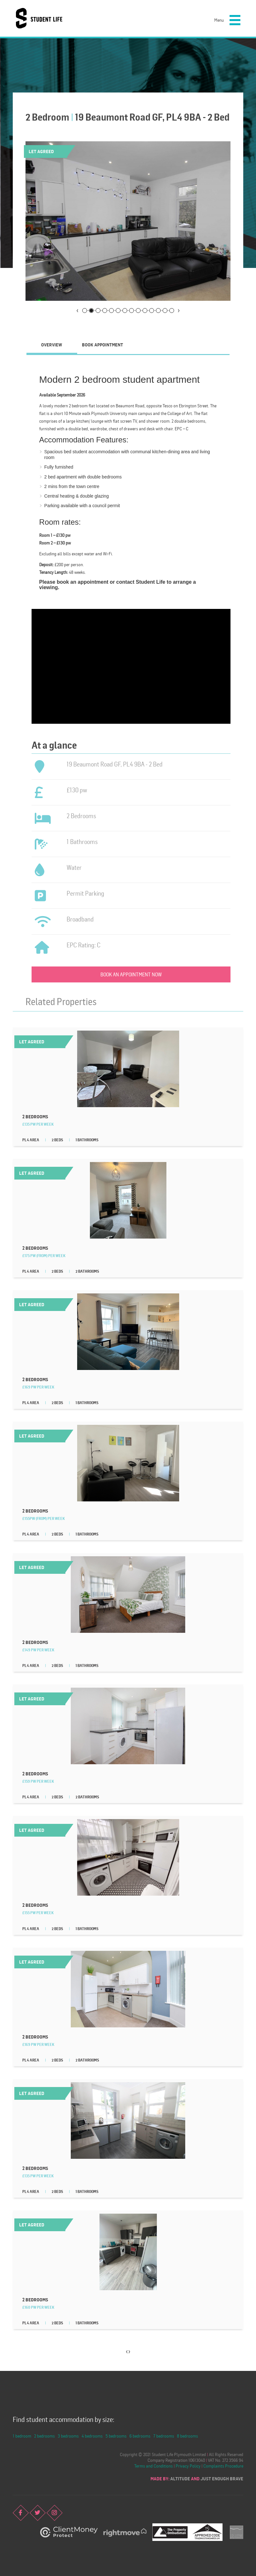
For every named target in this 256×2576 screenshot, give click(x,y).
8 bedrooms (187, 2436)
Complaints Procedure (223, 2466)
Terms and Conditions (153, 2466)
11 (151, 310)
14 (171, 310)
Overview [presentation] (51, 344)
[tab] (51, 345)
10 (145, 310)
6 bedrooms (139, 2436)
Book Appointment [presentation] (102, 344)
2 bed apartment (60, 476)
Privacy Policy (188, 2466)
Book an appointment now (131, 974)
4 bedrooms (92, 2436)
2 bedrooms (44, 2436)
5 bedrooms (116, 2436)
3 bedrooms (68, 2436)
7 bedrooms (163, 2436)
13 (165, 310)
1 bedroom (22, 2436)
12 (158, 310)
